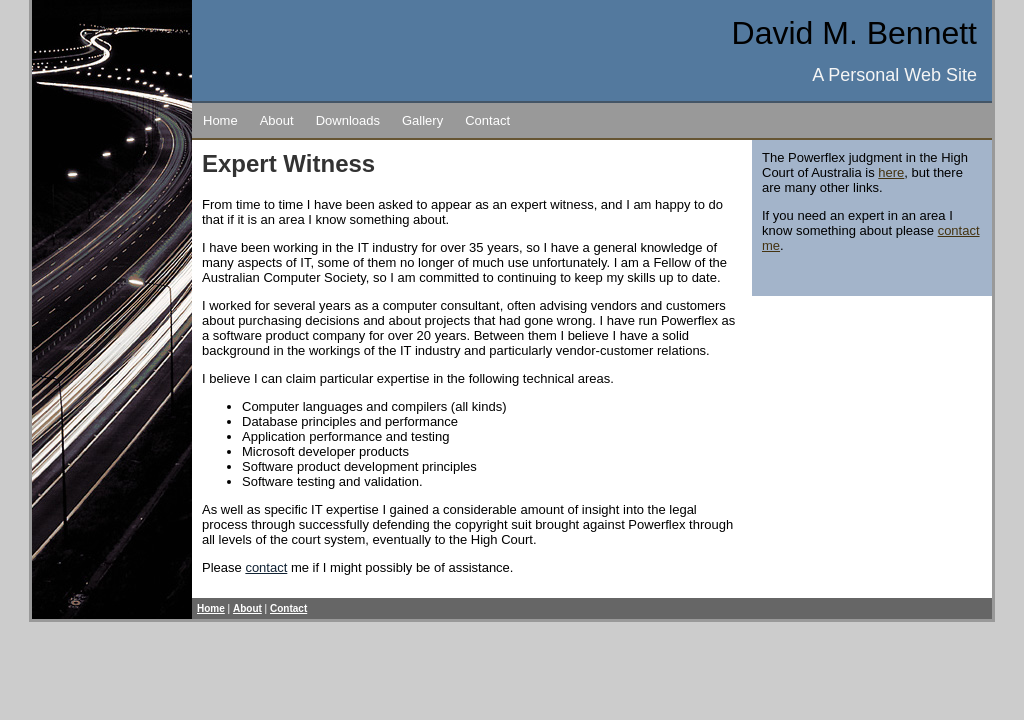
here (891, 172)
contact (266, 567)
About (277, 120)
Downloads (348, 120)
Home (220, 120)
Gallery (422, 120)
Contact (487, 120)
